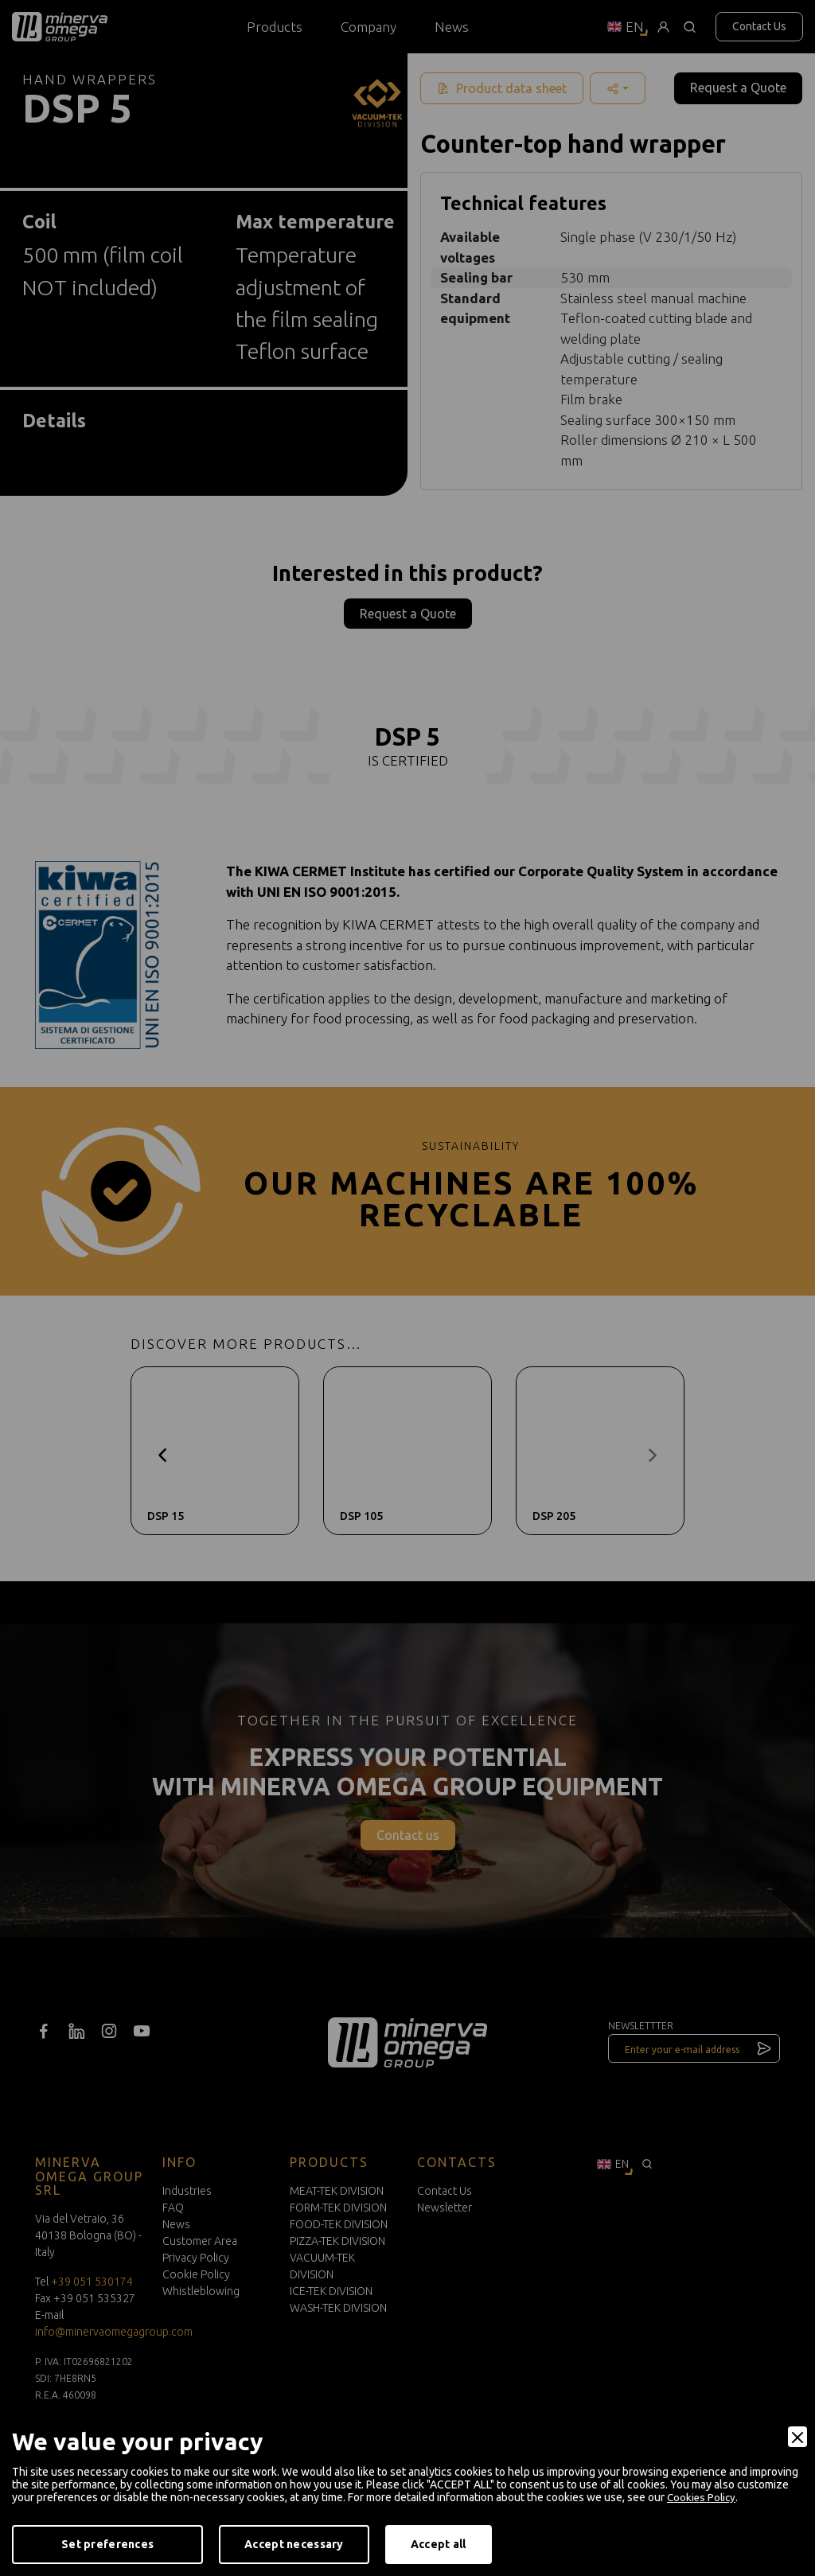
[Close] (797, 2437)
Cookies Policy (703, 2498)
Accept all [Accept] (438, 2544)
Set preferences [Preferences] (107, 2544)
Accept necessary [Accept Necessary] (293, 2544)
